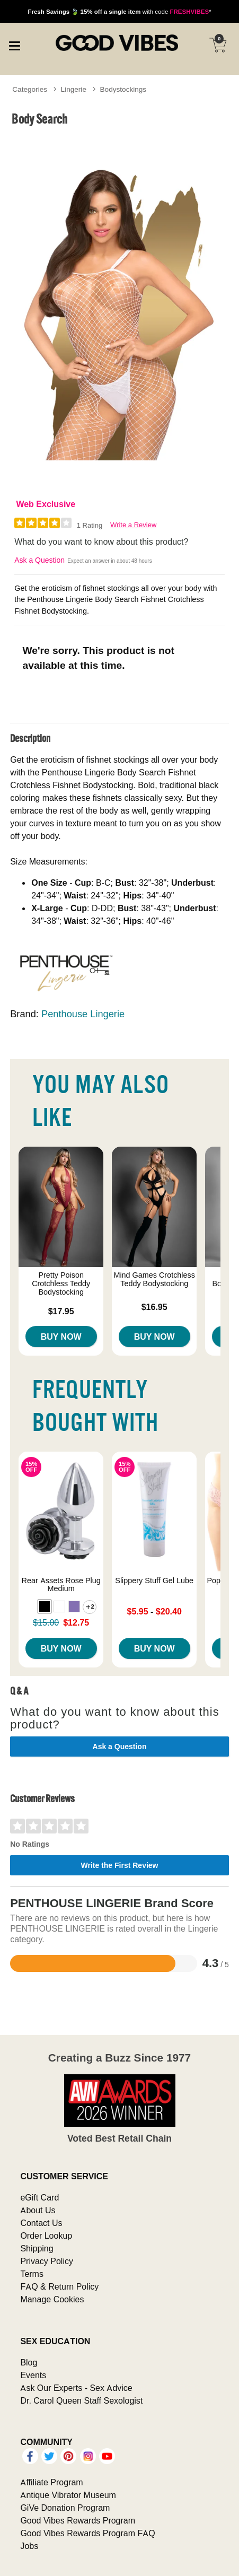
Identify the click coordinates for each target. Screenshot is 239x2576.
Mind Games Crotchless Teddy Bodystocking (154, 1279)
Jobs (29, 2545)
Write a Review (133, 525)
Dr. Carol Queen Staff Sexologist (81, 2400)
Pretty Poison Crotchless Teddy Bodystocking (61, 1283)
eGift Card (39, 2197)
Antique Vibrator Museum (68, 2495)
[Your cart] (217, 45)
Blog (28, 2362)
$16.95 (154, 1307)
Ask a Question (39, 560)
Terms (31, 2273)
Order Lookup (46, 2235)
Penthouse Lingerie (83, 1014)
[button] (44, 1606)
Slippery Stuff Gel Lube (154, 1580)
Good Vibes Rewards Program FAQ (87, 2533)
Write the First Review (119, 1865)
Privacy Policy (46, 2261)
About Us (37, 2210)
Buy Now (61, 1336)
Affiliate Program (51, 2482)
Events (33, 2375)
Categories (29, 89)
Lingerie (73, 89)
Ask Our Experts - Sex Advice (76, 2387)
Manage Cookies (52, 2299)
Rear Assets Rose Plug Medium (61, 1585)
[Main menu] (14, 45)
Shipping (36, 2248)
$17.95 (61, 1311)
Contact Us (41, 2222)
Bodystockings (123, 89)
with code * (119, 11)
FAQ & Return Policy (59, 2286)
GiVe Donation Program (65, 2507)
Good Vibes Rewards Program (77, 2520)
